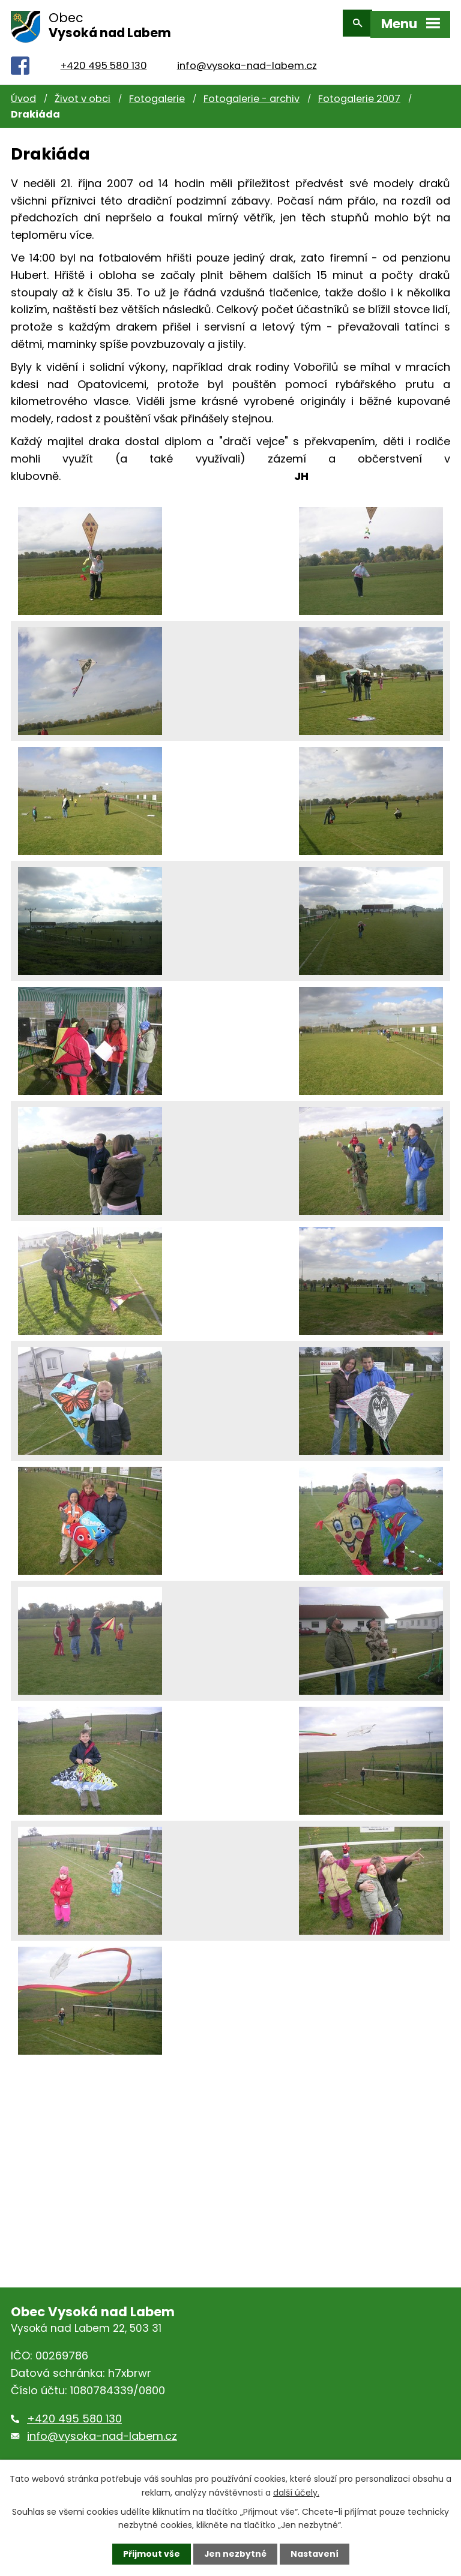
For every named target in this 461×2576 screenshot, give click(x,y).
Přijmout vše (150, 2554)
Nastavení (315, 2554)
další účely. (296, 2492)
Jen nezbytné (235, 2554)
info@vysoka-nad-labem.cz (247, 60)
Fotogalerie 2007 (359, 93)
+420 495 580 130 (104, 60)
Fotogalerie (157, 93)
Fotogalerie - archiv (251, 93)
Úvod (23, 93)
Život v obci (82, 93)
